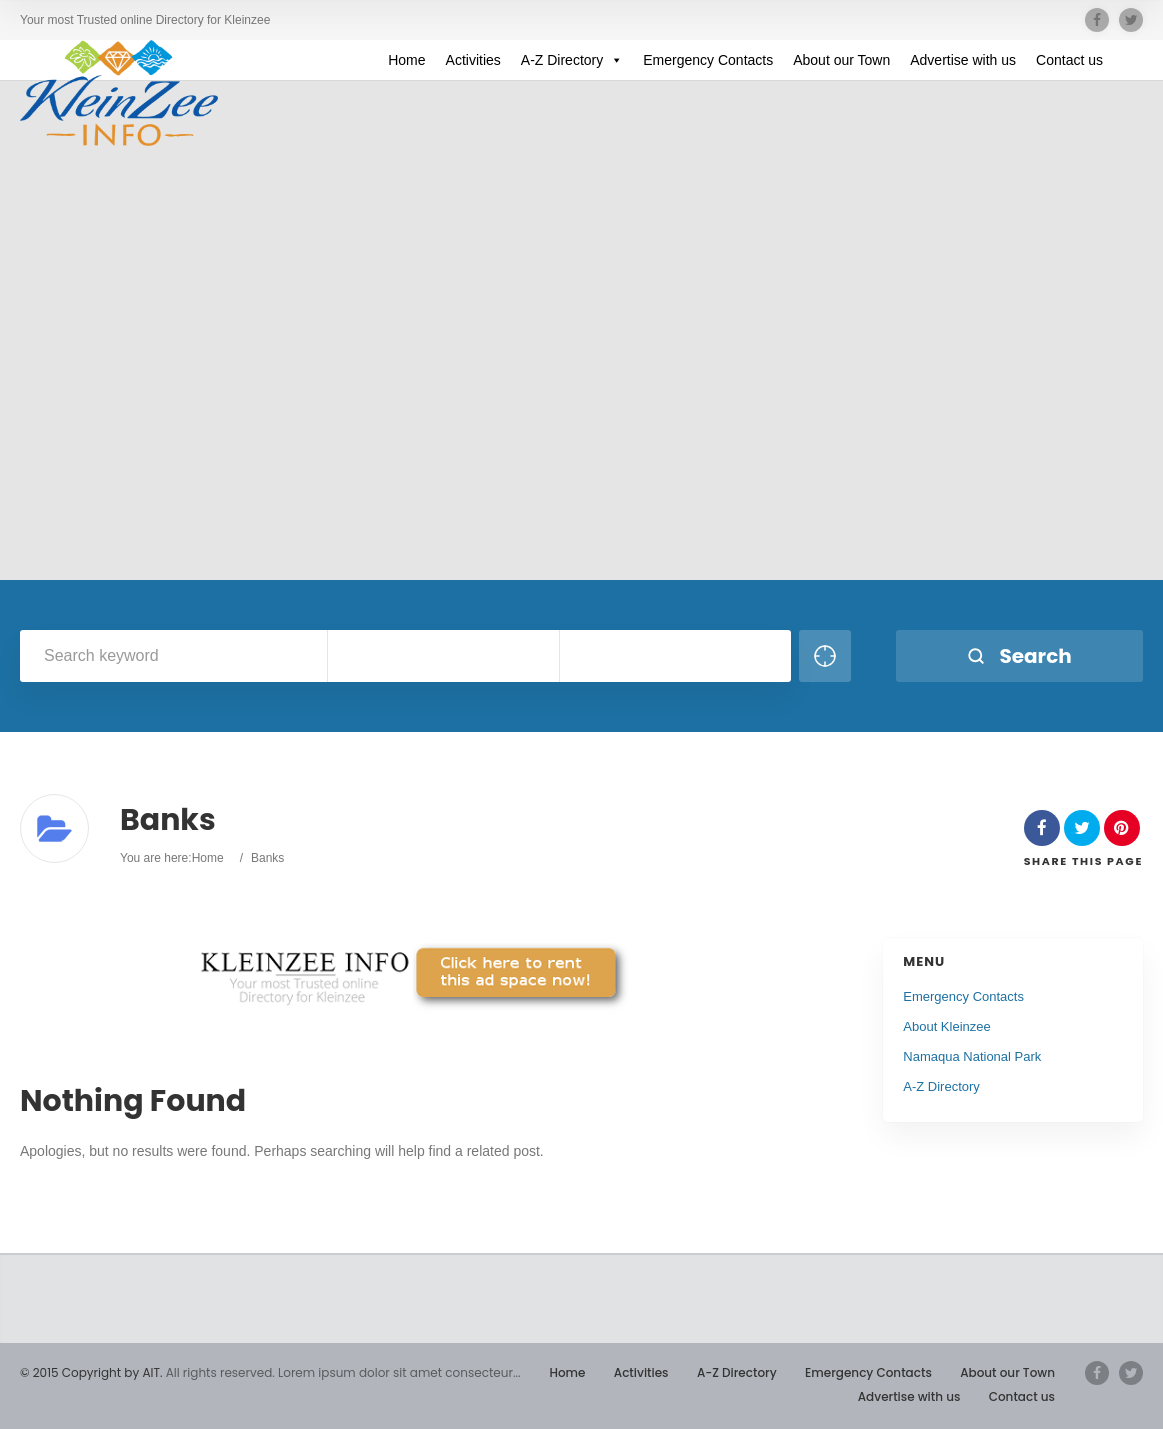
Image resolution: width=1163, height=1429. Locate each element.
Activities (473, 60)
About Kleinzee (946, 1026)
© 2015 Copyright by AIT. (91, 1372)
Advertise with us (963, 60)
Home (406, 60)
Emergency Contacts (708, 60)
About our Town (841, 60)
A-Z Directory (572, 60)
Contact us (1069, 60)
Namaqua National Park (972, 1056)
